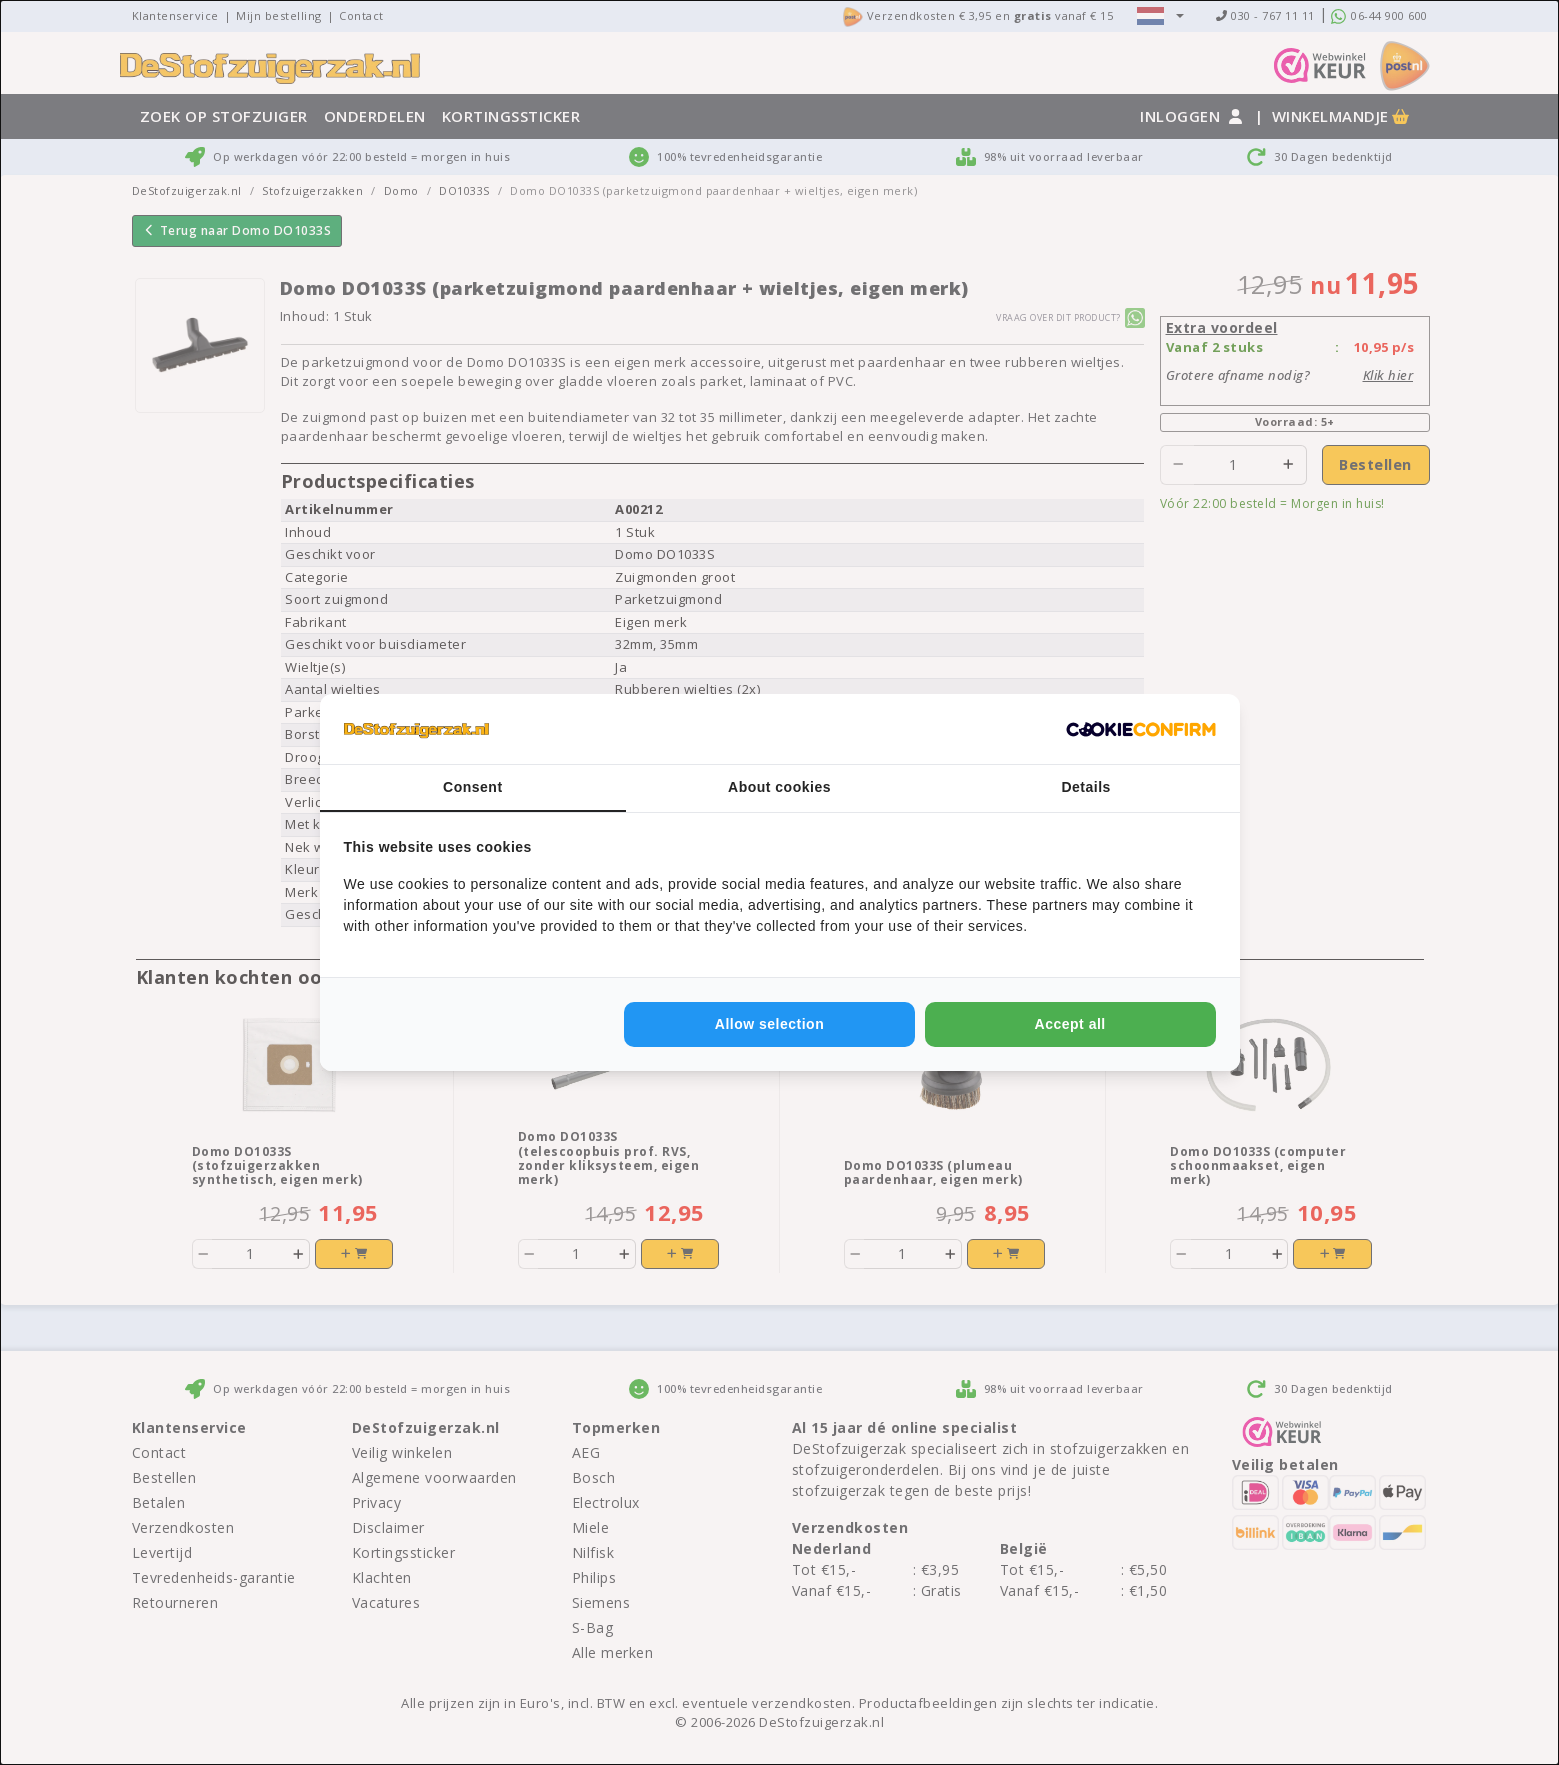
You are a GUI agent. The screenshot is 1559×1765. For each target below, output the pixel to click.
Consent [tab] (473, 787)
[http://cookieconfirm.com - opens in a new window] (1141, 729)
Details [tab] (1085, 787)
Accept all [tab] (1070, 1024)
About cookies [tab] (779, 787)
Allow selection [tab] (769, 1024)
